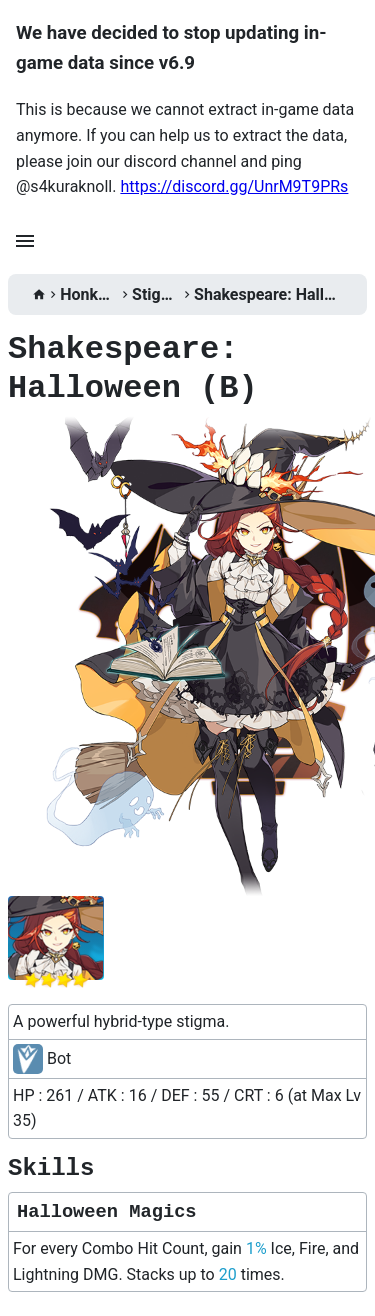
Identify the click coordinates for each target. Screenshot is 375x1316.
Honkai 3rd (89, 294)
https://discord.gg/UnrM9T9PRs (234, 186)
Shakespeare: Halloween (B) (268, 294)
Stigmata (156, 294)
